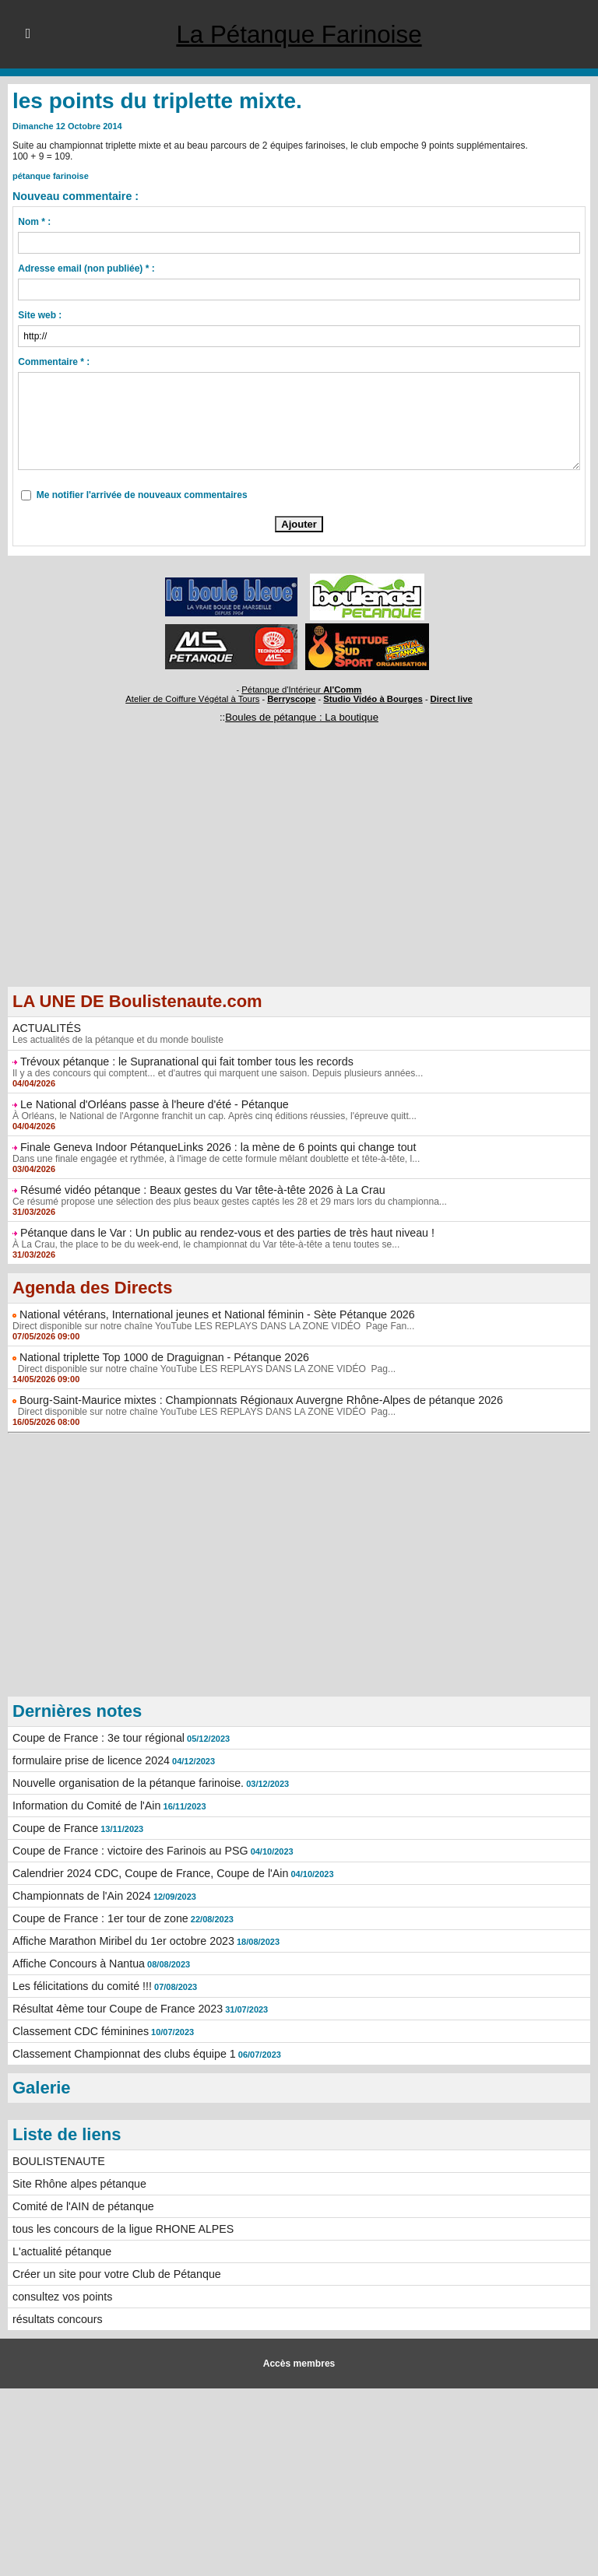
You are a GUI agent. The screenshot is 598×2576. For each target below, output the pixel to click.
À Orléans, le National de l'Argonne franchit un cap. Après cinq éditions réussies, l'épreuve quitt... (213, 1116)
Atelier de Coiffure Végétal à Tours (195, 699)
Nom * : (34, 221)
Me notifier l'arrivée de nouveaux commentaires (142, 495)
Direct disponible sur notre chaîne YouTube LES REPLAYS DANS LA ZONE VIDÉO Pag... (202, 1368)
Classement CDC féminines (79, 2031)
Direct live (447, 699)
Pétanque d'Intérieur (302, 689)
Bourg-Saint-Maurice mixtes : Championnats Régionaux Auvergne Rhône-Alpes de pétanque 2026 (256, 1400)
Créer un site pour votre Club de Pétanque (114, 2274)
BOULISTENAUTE (58, 2161)
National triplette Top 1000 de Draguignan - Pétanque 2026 (161, 1357)
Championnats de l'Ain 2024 (80, 1896)
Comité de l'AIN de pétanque (82, 2206)
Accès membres (299, 2363)
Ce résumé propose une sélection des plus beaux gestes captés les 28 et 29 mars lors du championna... (228, 1201)
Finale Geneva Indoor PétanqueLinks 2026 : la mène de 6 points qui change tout (215, 1147)
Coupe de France (54, 1828)
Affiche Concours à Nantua (77, 1963)
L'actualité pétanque (61, 2251)
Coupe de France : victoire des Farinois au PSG (128, 1850)
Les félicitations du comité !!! (81, 1986)
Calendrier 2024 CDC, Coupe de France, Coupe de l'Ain (147, 1873)
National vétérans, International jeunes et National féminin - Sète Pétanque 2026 (213, 1314)
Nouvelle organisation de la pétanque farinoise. (126, 1783)
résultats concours (56, 2319)
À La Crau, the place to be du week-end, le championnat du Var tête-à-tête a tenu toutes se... (204, 1244)
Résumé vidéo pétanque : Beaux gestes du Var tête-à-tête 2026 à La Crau (199, 1190)
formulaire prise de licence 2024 (89, 1760)
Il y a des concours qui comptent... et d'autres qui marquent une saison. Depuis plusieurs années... (216, 1073)
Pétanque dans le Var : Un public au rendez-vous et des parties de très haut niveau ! (223, 1233)
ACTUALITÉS (45, 1028)
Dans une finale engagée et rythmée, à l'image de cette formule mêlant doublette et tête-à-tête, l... (214, 1158)
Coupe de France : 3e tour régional (96, 1738)
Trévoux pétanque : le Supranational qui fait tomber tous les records (184, 1061)
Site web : (40, 315)
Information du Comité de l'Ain (85, 1805)
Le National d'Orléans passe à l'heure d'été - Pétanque (152, 1104)
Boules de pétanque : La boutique (301, 717)
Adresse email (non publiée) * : (86, 268)
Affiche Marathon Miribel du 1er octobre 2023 (121, 1941)
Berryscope (291, 699)
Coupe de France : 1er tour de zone (98, 1918)
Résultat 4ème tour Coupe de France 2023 (115, 2008)
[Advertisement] (299, 877)
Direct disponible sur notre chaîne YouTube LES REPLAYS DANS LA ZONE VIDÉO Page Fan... (212, 1326)
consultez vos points (61, 2296)
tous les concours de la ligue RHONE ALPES (121, 2229)
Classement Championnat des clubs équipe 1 (122, 2054)
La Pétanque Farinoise (299, 34)
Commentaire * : (54, 361)
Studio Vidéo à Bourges (371, 699)
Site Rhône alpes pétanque (78, 2184)
